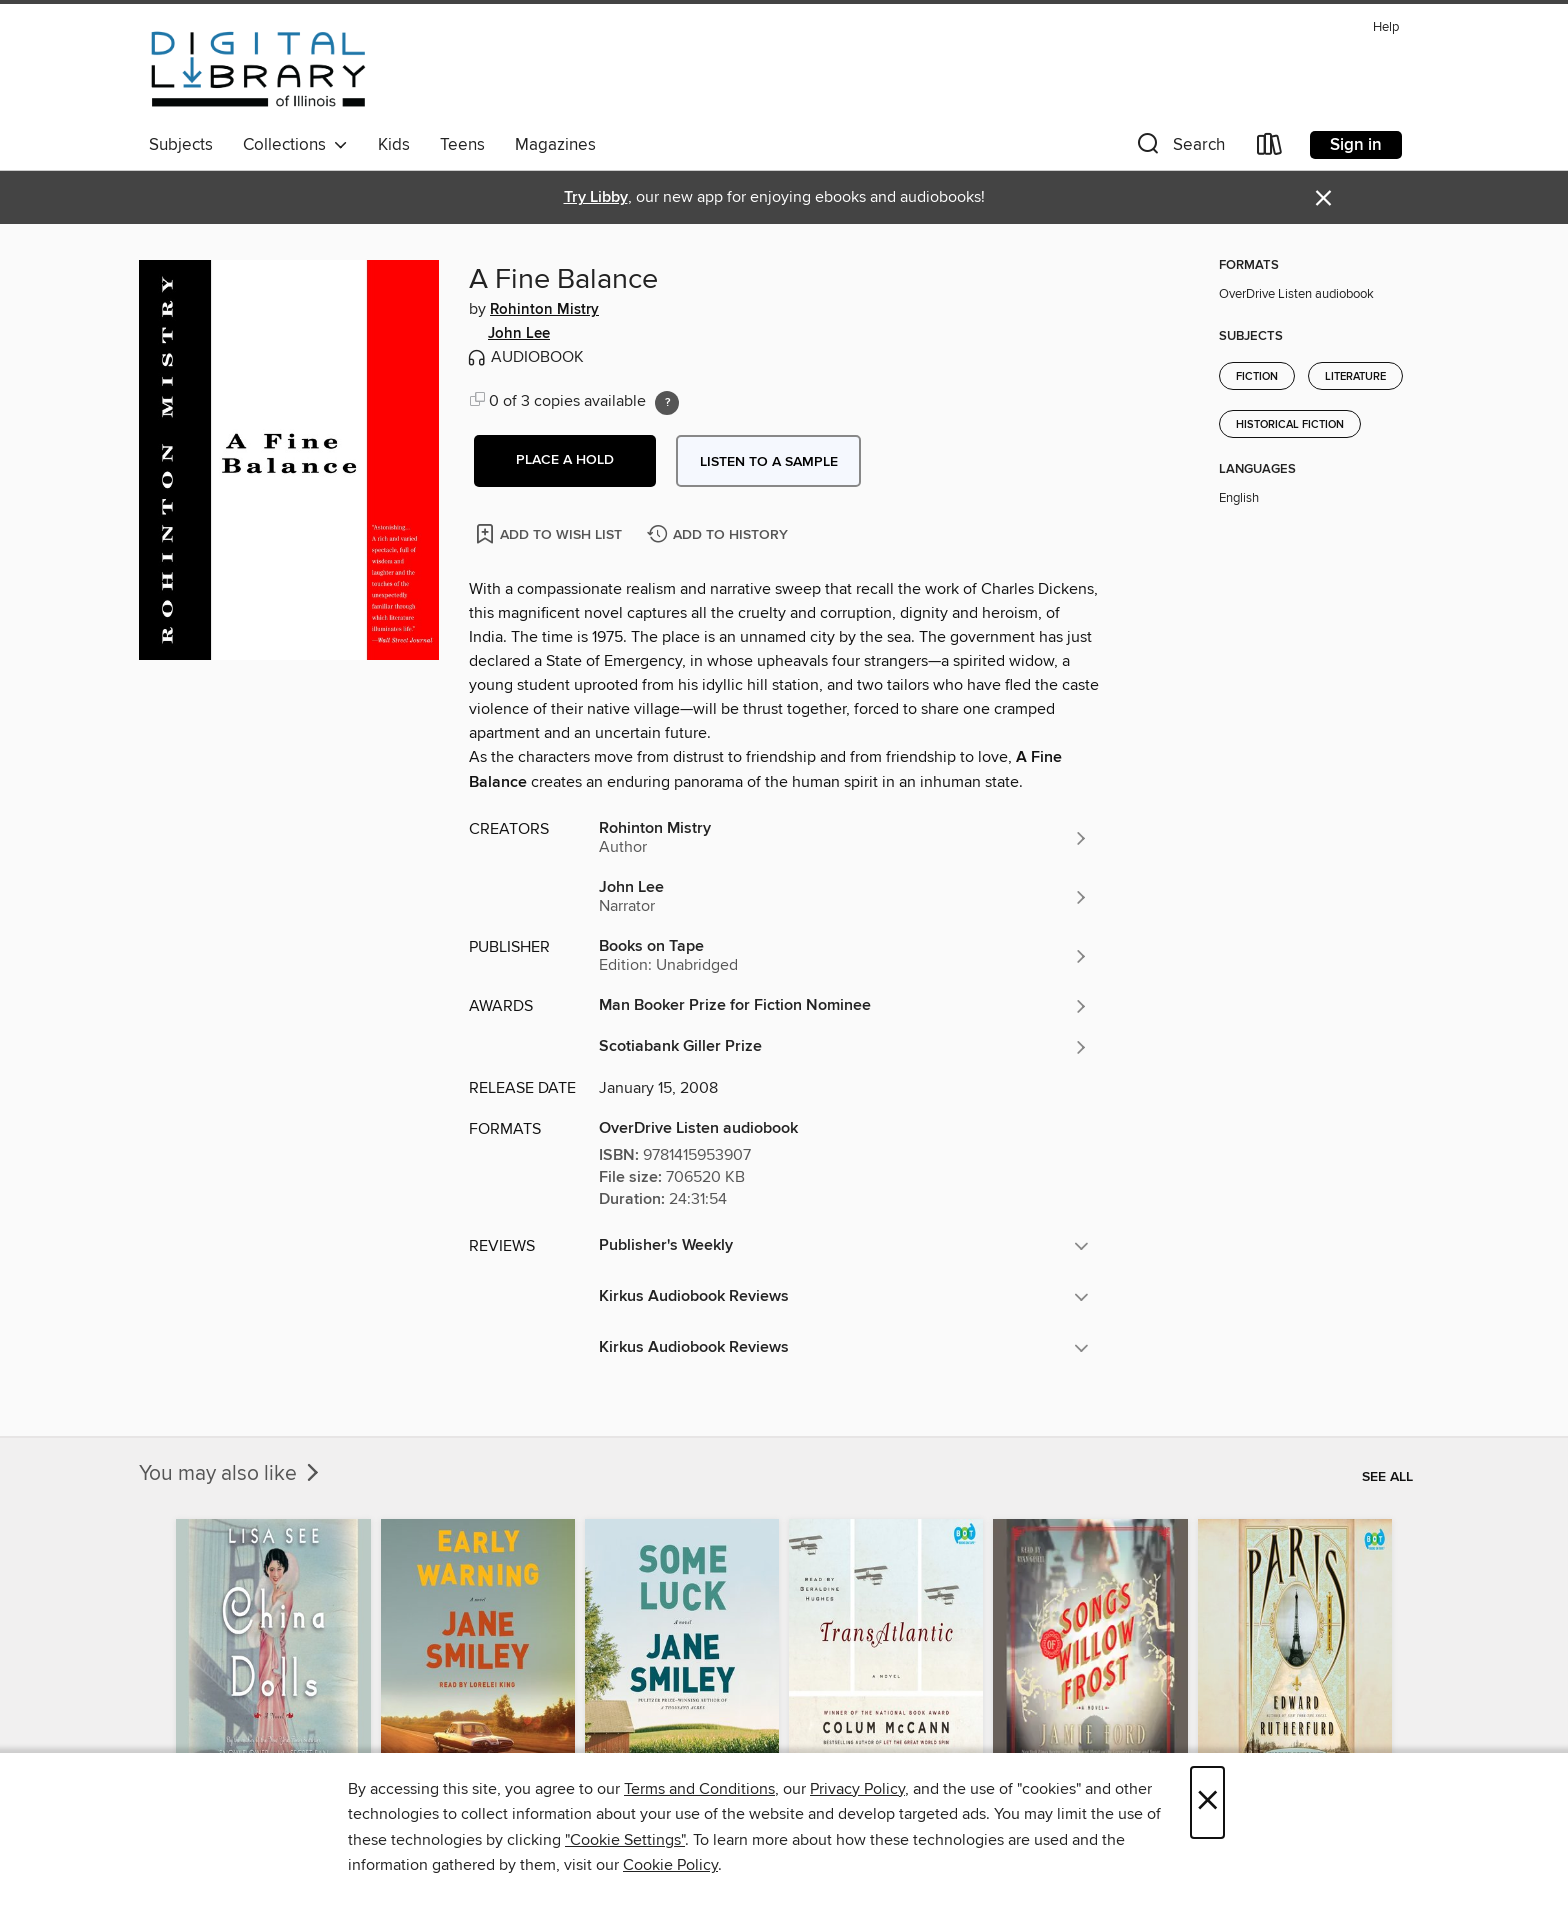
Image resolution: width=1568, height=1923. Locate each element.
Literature (1355, 377)
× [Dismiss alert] (1323, 198)
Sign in (1356, 145)
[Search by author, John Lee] (844, 897)
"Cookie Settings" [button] (625, 1840)
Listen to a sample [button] (769, 462)
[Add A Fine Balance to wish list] (550, 533)
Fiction (1257, 377)
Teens (462, 145)
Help (1386, 27)
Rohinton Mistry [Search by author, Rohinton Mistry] (544, 310)
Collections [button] (295, 145)
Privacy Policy (857, 1789)
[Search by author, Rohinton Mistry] (844, 838)
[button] (1179, 148)
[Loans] (1270, 148)
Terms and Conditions (699, 1789)
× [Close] (1207, 1802)
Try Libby (596, 197)
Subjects (181, 145)
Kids (394, 145)
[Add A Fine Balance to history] (720, 535)
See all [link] (1387, 1477)
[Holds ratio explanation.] (667, 403)
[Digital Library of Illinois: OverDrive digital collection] (258, 69)
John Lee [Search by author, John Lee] (519, 334)
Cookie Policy (670, 1865)
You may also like (231, 1474)
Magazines (555, 145)
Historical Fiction (1290, 425)
